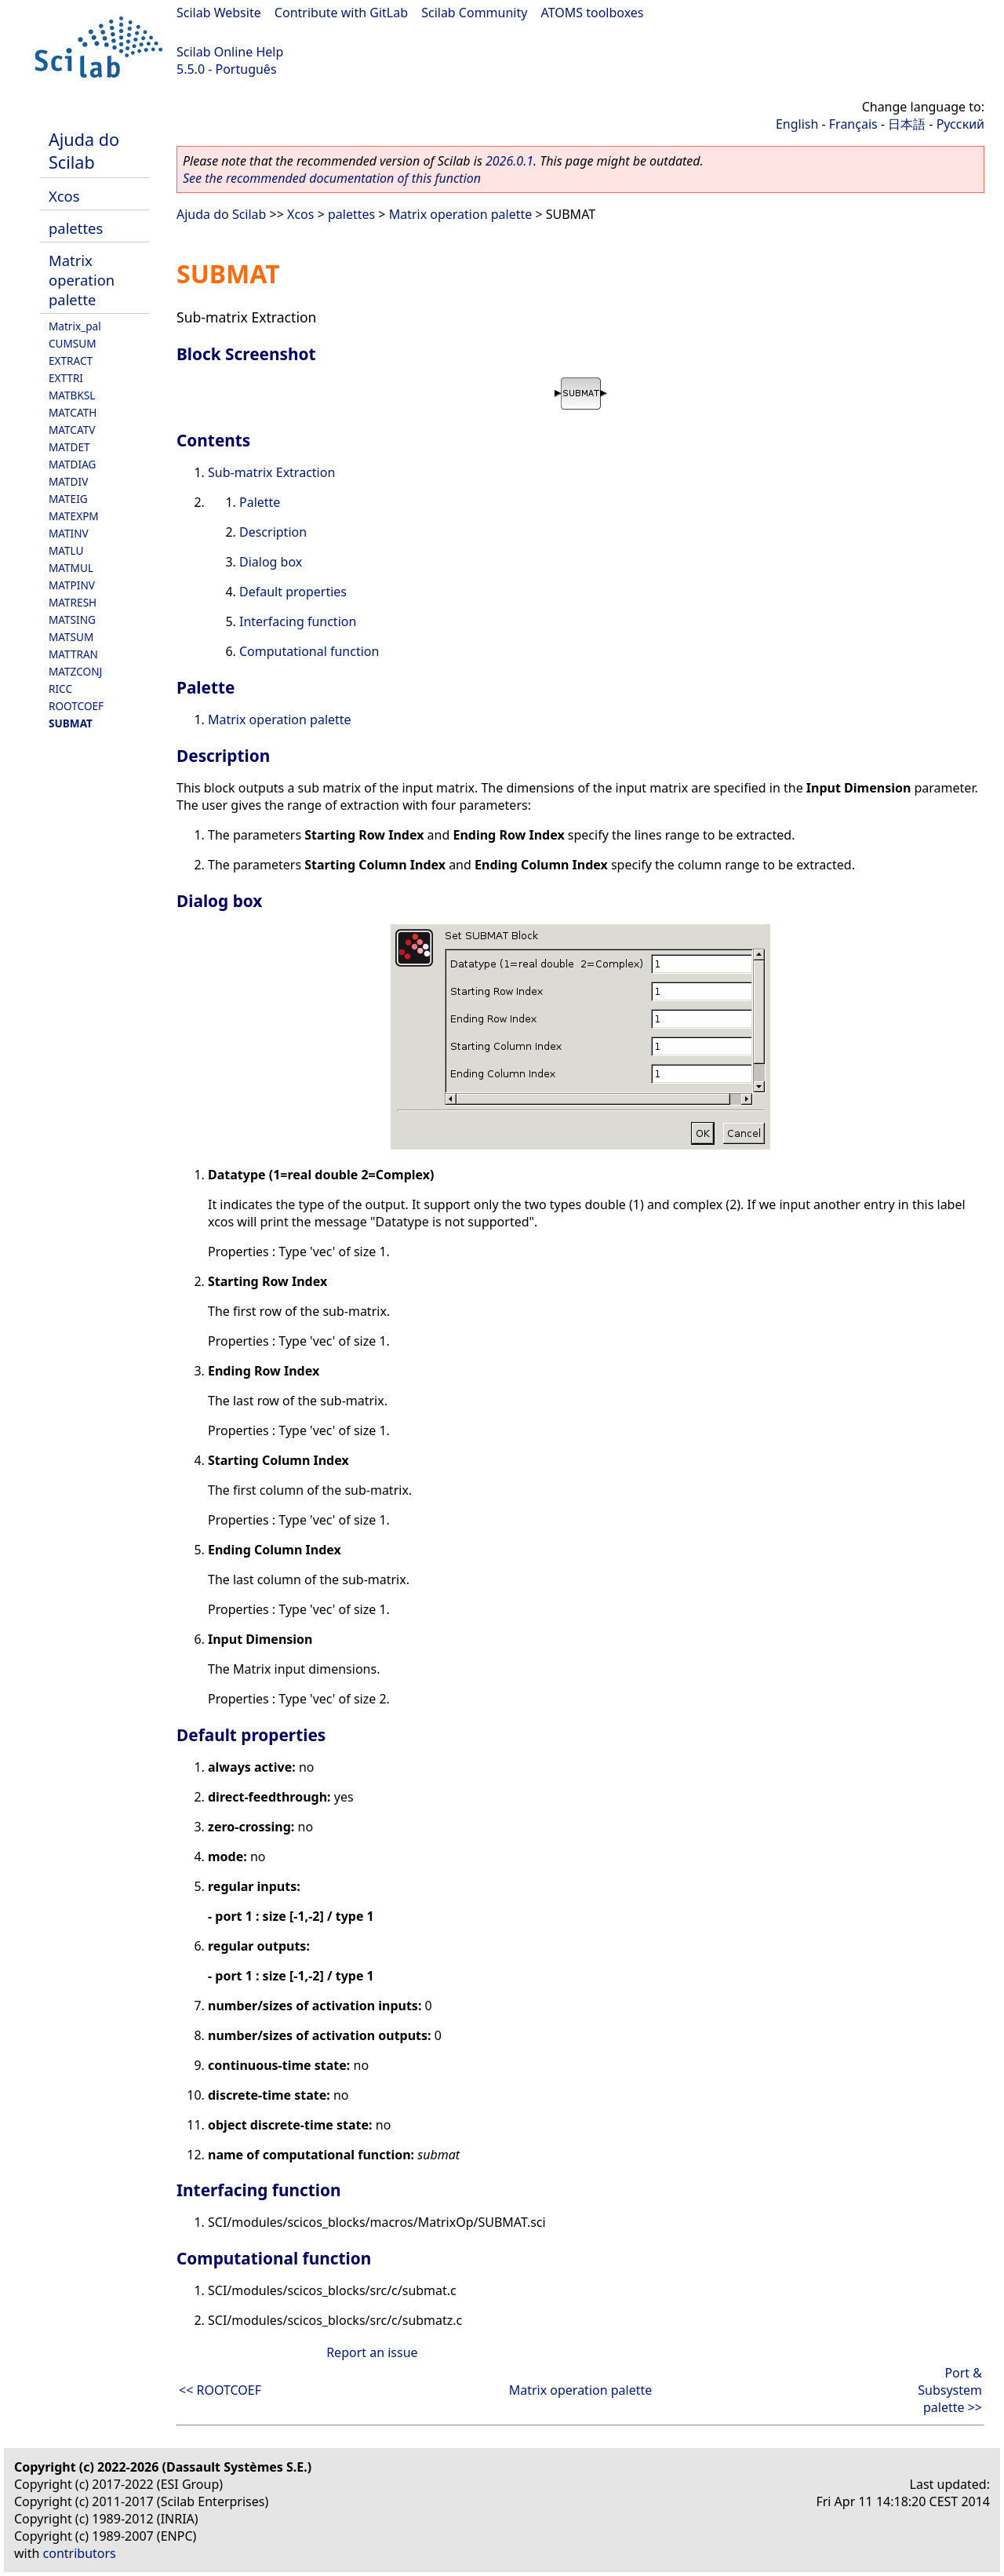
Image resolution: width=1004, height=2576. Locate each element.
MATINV (69, 533)
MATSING (72, 619)
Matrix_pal (75, 326)
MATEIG (68, 498)
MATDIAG (72, 464)
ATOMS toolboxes (592, 12)
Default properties (293, 591)
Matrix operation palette (82, 279)
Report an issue (371, 2352)
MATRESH (72, 602)
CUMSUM (72, 343)
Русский (960, 124)
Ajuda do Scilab (84, 150)
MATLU (66, 550)
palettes (76, 228)
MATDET (69, 446)
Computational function (309, 651)
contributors (79, 2553)
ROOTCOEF (76, 705)
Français (853, 124)
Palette (259, 502)
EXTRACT (71, 360)
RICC (60, 688)
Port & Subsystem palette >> (950, 2390)
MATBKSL (72, 395)
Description (273, 532)
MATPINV (72, 585)
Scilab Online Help (229, 51)
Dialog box (270, 561)
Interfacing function (297, 621)
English (797, 124)
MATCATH (72, 412)
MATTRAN (73, 654)
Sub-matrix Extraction (271, 472)
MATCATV (72, 429)
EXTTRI (66, 377)
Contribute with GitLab (341, 12)
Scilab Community (474, 12)
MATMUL (71, 567)
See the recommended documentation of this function (332, 178)
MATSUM (71, 636)
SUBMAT (71, 723)
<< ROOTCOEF (220, 2390)
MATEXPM (74, 515)
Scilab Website (218, 12)
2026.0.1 (509, 160)
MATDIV (68, 481)
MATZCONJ (75, 671)
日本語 (907, 124)
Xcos (64, 196)
